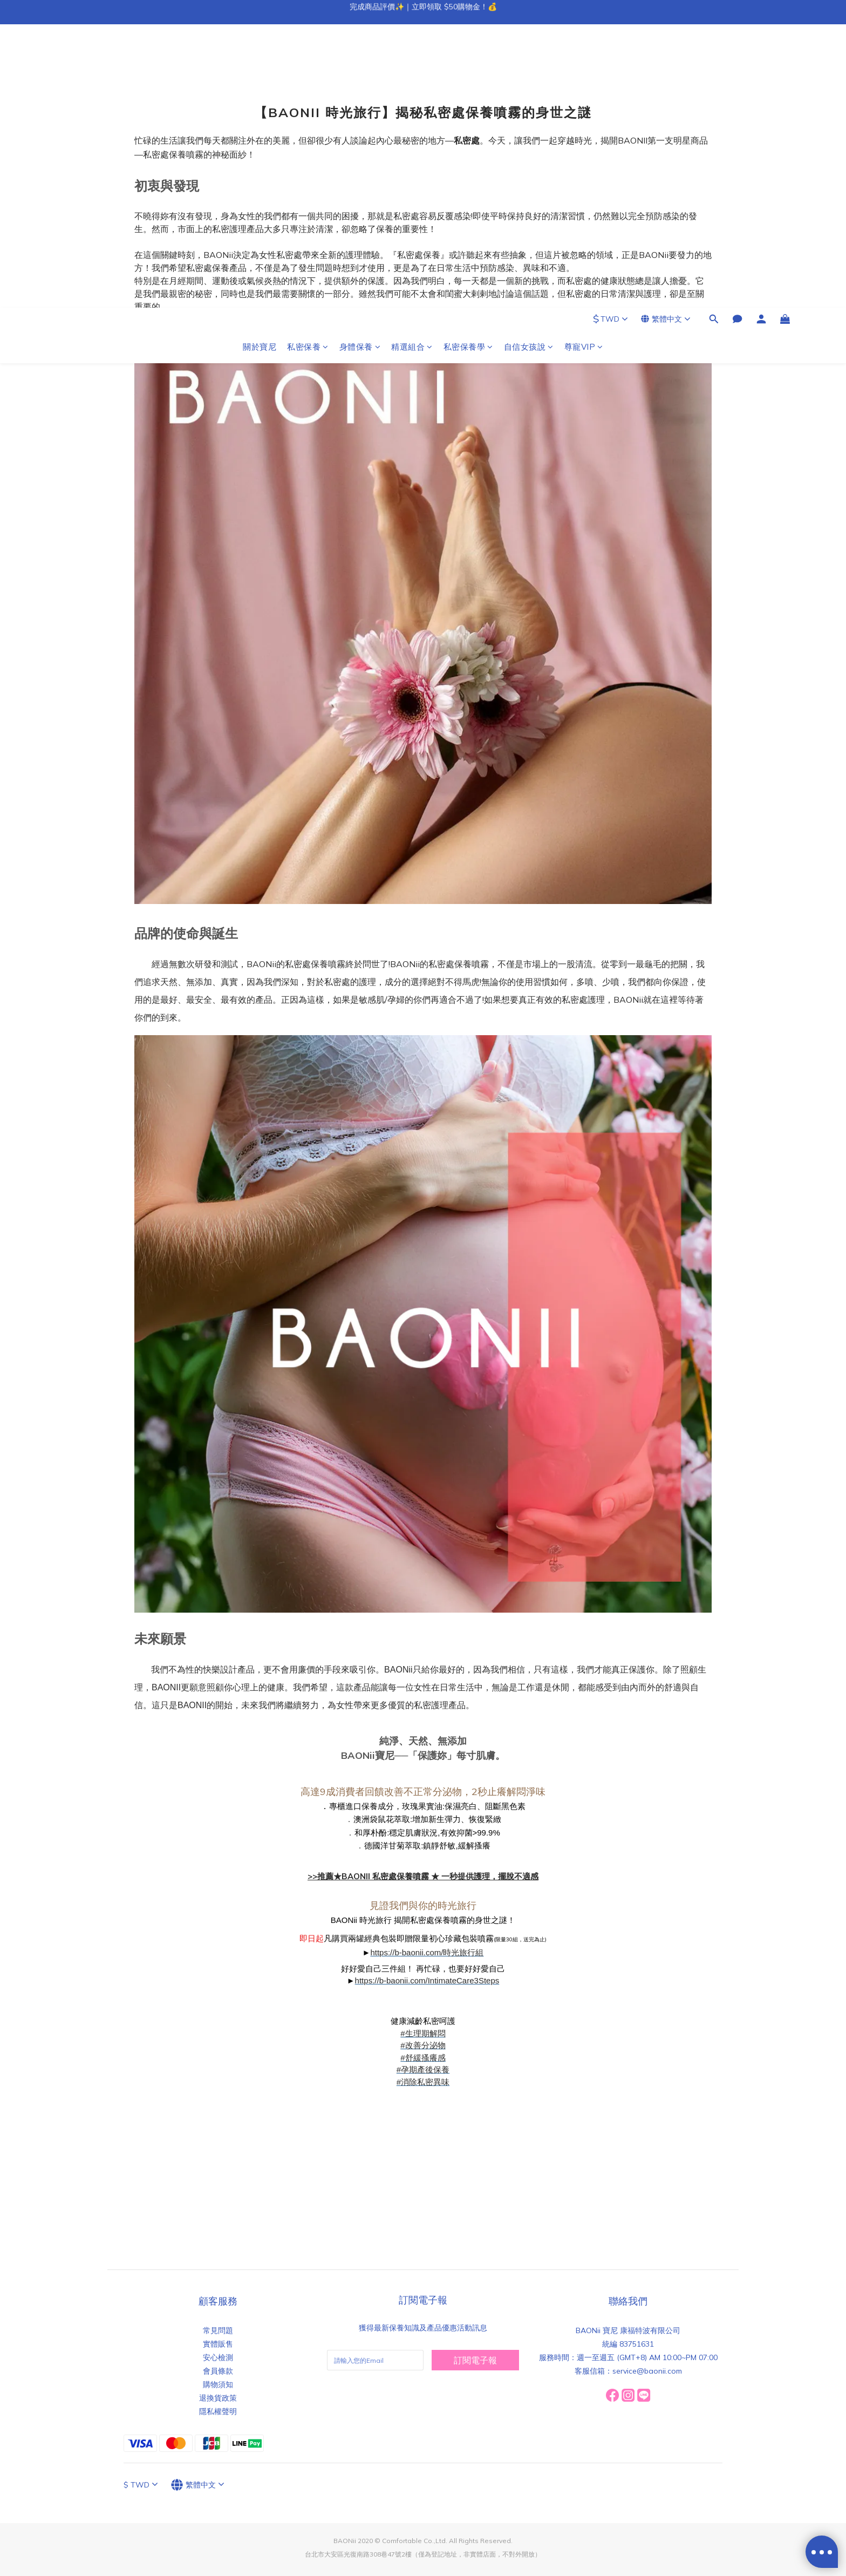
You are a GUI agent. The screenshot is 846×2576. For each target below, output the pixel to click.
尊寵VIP (583, 63)
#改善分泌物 (422, 2045)
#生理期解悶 (422, 2033)
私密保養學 (468, 63)
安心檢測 (218, 2357)
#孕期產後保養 (423, 2069)
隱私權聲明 (218, 2411)
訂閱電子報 (475, 2360)
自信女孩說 (529, 63)
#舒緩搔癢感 (422, 2057)
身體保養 (360, 63)
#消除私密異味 (423, 2081)
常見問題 (218, 2330)
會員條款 (218, 2371)
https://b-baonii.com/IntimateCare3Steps (427, 1980)
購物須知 (218, 2384)
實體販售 (218, 2344)
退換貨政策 (218, 2398)
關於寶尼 (259, 63)
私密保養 (308, 63)
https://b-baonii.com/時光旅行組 (426, 1952)
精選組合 (412, 63)
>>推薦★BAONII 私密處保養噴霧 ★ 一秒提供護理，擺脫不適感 (423, 1876)
